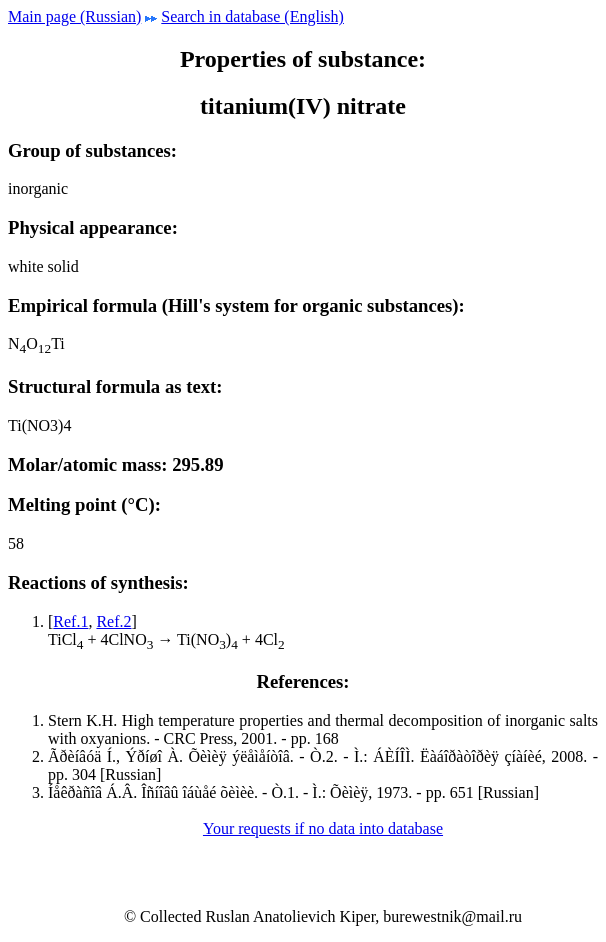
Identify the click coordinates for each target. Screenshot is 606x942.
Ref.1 (70, 621)
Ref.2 (113, 621)
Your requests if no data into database (323, 828)
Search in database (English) (252, 16)
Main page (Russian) (74, 16)
